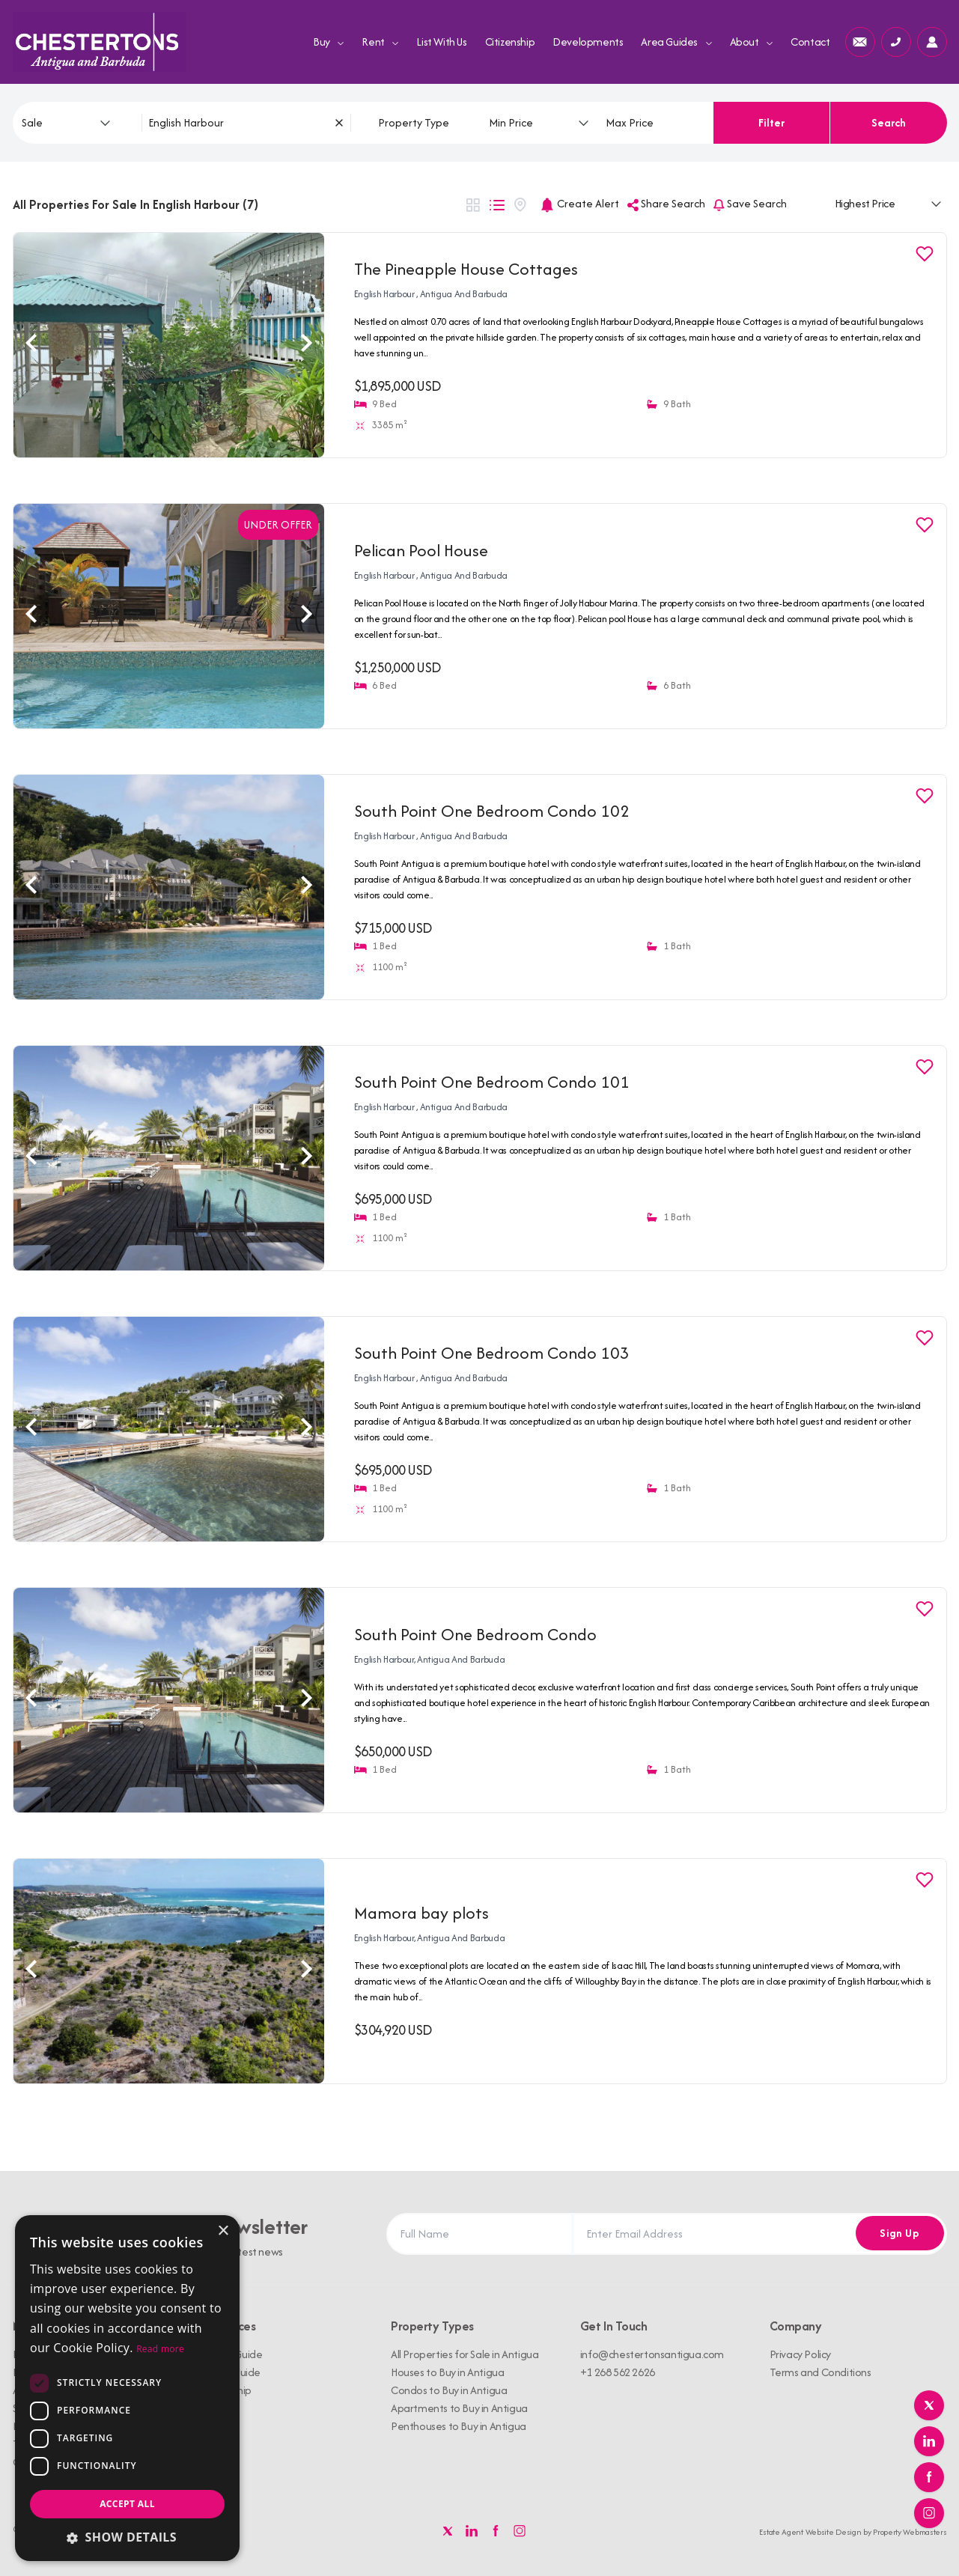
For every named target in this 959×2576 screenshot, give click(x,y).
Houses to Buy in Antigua (447, 2372)
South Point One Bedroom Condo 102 (492, 811)
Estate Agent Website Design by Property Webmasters (852, 2532)
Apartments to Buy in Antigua (459, 2408)
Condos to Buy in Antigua (449, 2390)
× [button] (222, 2231)
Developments (587, 41)
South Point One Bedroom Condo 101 (492, 1082)
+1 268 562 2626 (617, 2372)
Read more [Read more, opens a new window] (160, 2348)
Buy (328, 41)
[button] (127, 2537)
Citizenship (510, 41)
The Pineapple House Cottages (466, 269)
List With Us (441, 41)
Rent (380, 41)
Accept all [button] (127, 2503)
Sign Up (897, 2233)
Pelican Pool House (421, 550)
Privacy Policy (800, 2354)
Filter (771, 122)
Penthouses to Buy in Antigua (458, 2426)
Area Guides (676, 41)
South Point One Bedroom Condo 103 (492, 1353)
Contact (810, 41)
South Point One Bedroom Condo (475, 1634)
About (751, 41)
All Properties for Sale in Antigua (464, 2354)
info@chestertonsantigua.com (652, 2354)
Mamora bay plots (421, 1913)
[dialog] (127, 2388)
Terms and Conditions (820, 2372)
